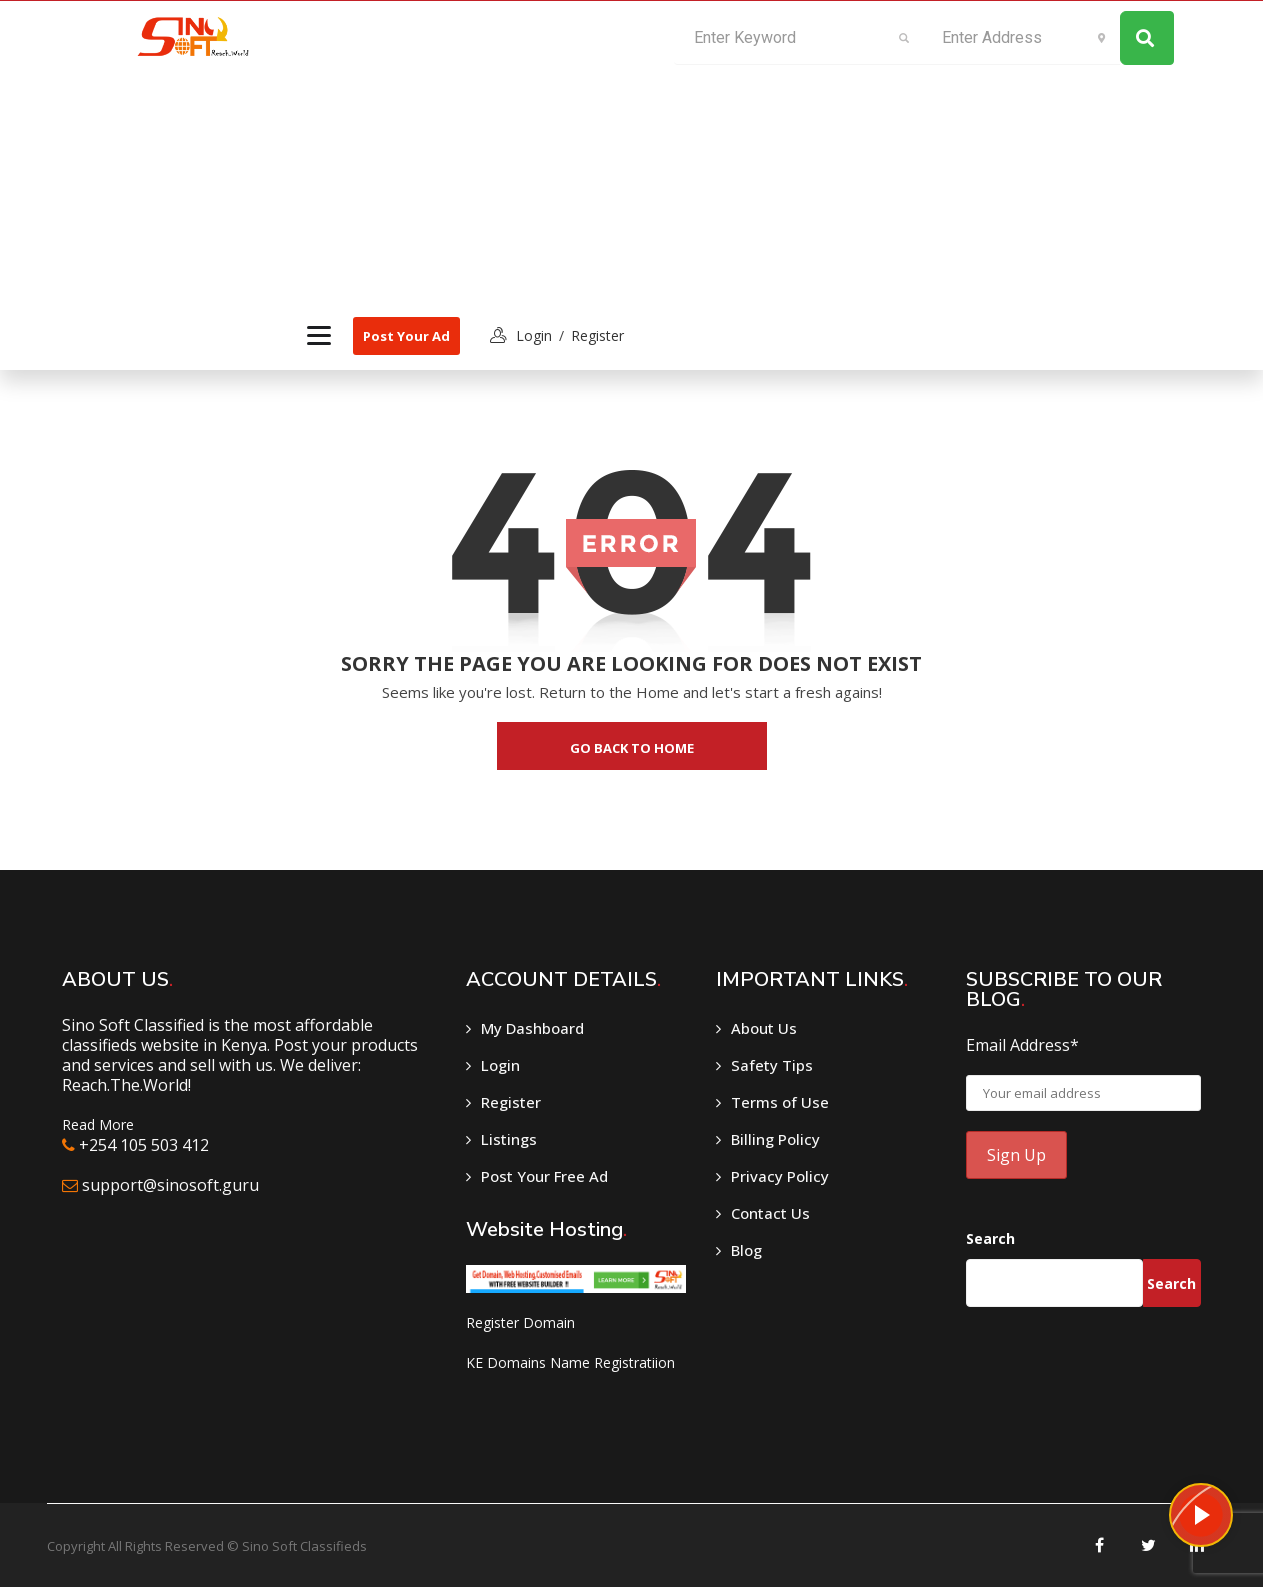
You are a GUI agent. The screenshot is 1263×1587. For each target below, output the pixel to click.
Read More (98, 1124)
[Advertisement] (462, 151)
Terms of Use (780, 1102)
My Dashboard (532, 1028)
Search (990, 1238)
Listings (509, 1139)
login (534, 335)
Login (500, 1065)
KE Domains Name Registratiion (570, 1362)
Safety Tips (772, 1065)
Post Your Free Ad (544, 1176)
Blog (746, 1250)
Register (597, 335)
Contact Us (770, 1213)
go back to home (632, 748)
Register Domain (520, 1322)
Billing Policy (775, 1139)
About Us (764, 1028)
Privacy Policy (780, 1176)
